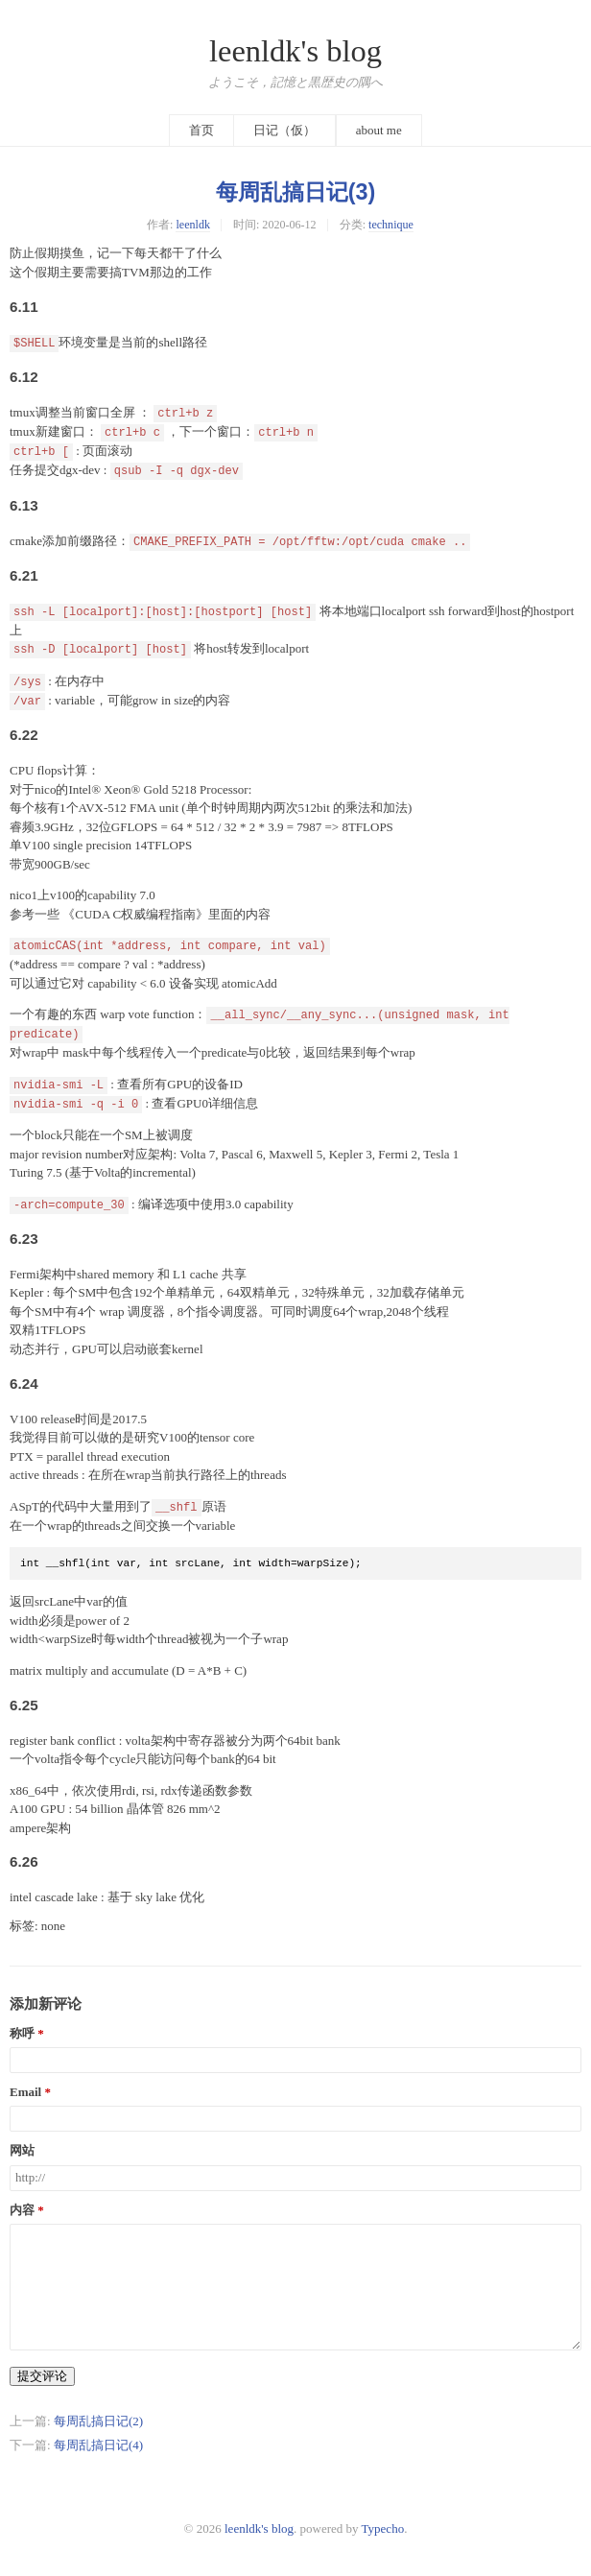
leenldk (193, 224)
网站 (22, 2151)
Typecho (383, 2528)
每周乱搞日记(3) (296, 191)
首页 (201, 130)
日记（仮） (284, 130)
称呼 (22, 2033)
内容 (22, 2210)
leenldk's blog (295, 51)
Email (25, 2092)
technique (391, 224)
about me (379, 130)
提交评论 (42, 2376)
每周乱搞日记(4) (98, 2445)
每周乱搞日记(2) (98, 2421)
